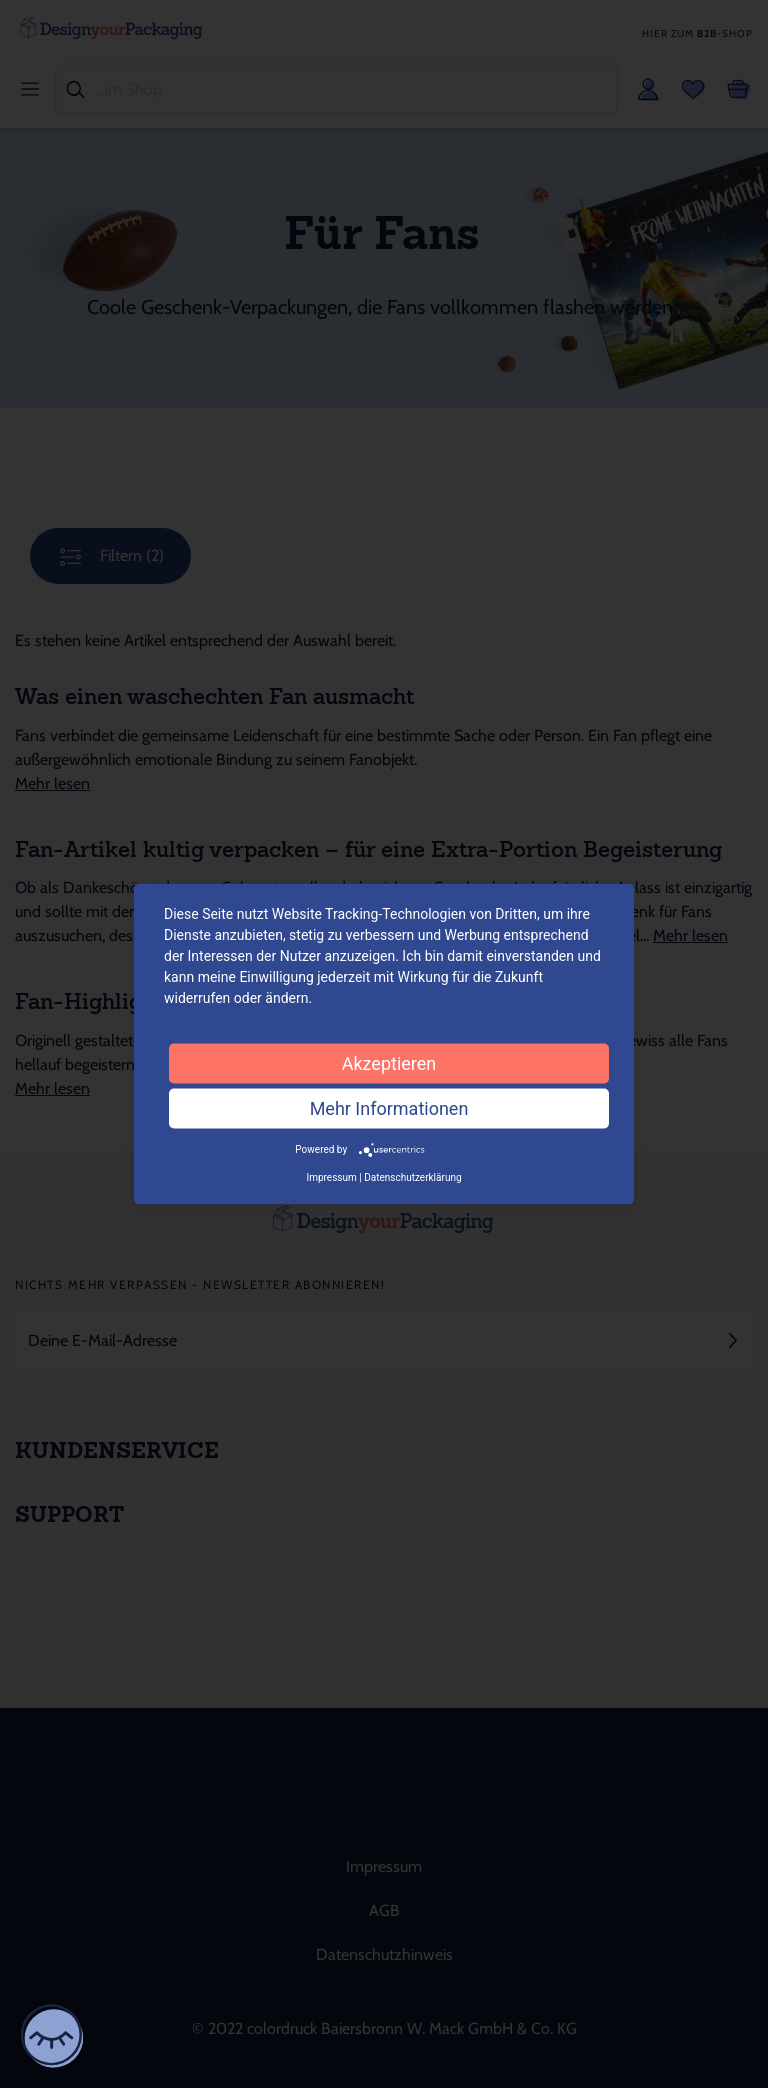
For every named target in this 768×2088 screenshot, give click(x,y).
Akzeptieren (389, 1063)
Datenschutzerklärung (412, 1176)
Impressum (331, 1176)
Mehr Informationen (389, 1108)
